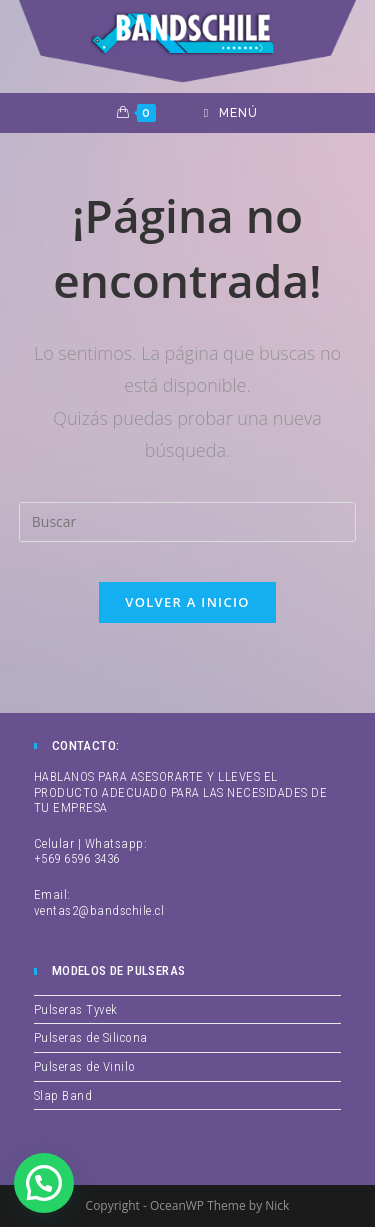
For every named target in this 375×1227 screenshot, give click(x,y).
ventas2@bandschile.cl (99, 910)
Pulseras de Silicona (91, 1037)
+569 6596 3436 (77, 858)
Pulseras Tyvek (76, 1009)
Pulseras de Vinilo (85, 1066)
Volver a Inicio (187, 602)
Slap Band (63, 1095)
